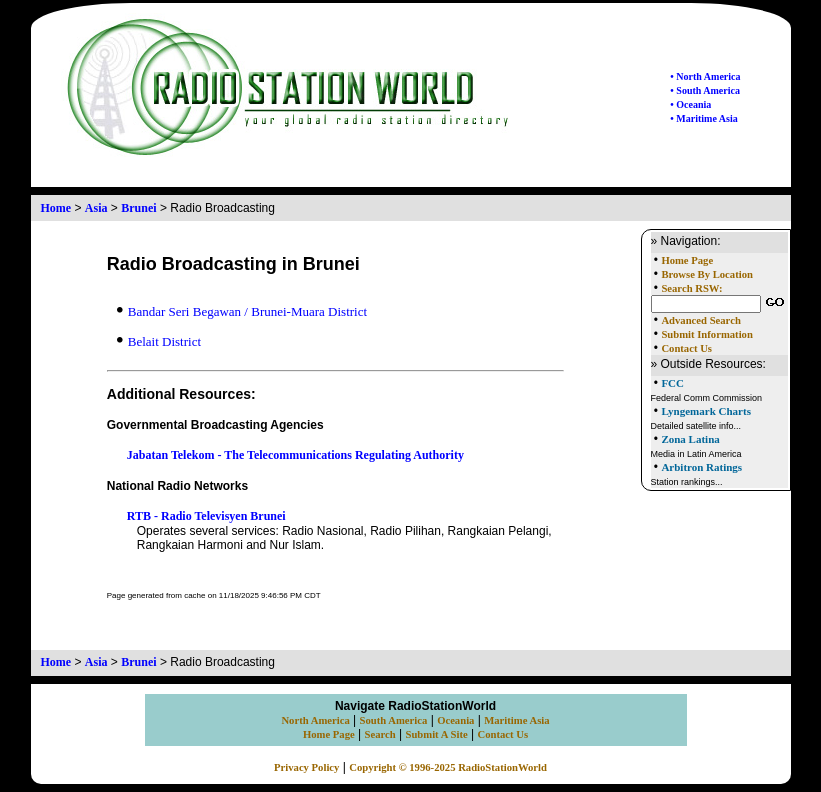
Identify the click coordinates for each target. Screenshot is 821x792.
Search (380, 734)
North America (315, 720)
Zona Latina (690, 439)
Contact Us (686, 348)
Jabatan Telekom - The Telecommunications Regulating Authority (295, 455)
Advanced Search (700, 320)
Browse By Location (707, 274)
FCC (672, 383)
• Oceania (690, 104)
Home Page (687, 260)
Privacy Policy (306, 767)
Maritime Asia (516, 720)
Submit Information (706, 334)
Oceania (455, 720)
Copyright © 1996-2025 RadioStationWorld (448, 767)
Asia (96, 208)
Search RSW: (691, 288)
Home (56, 208)
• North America (705, 76)
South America (394, 720)
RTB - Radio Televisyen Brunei (206, 516)
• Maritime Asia (703, 118)
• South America (705, 90)
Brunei (138, 208)
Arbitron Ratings (701, 467)
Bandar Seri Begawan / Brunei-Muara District (242, 311)
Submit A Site (436, 734)
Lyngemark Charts (706, 411)
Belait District (159, 341)
